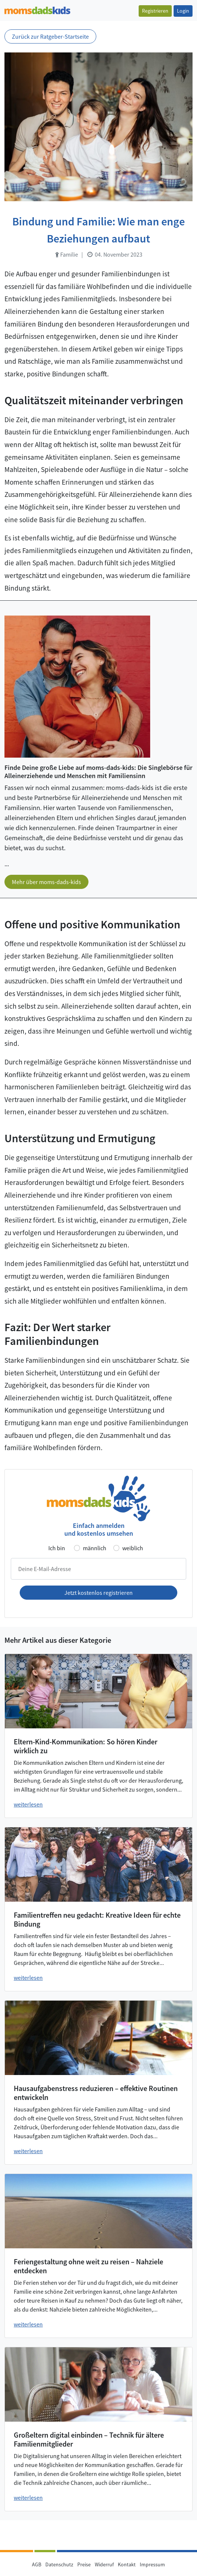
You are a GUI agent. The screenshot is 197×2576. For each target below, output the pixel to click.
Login (183, 10)
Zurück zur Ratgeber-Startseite (50, 36)
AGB (36, 2564)
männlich (94, 1548)
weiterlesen (28, 1804)
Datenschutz (59, 2564)
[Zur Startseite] (37, 9)
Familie (66, 254)
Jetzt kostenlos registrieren (98, 1592)
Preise (84, 2564)
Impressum (152, 2564)
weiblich (132, 1548)
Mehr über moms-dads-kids (46, 882)
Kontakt (127, 2564)
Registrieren (155, 10)
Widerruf (104, 2564)
